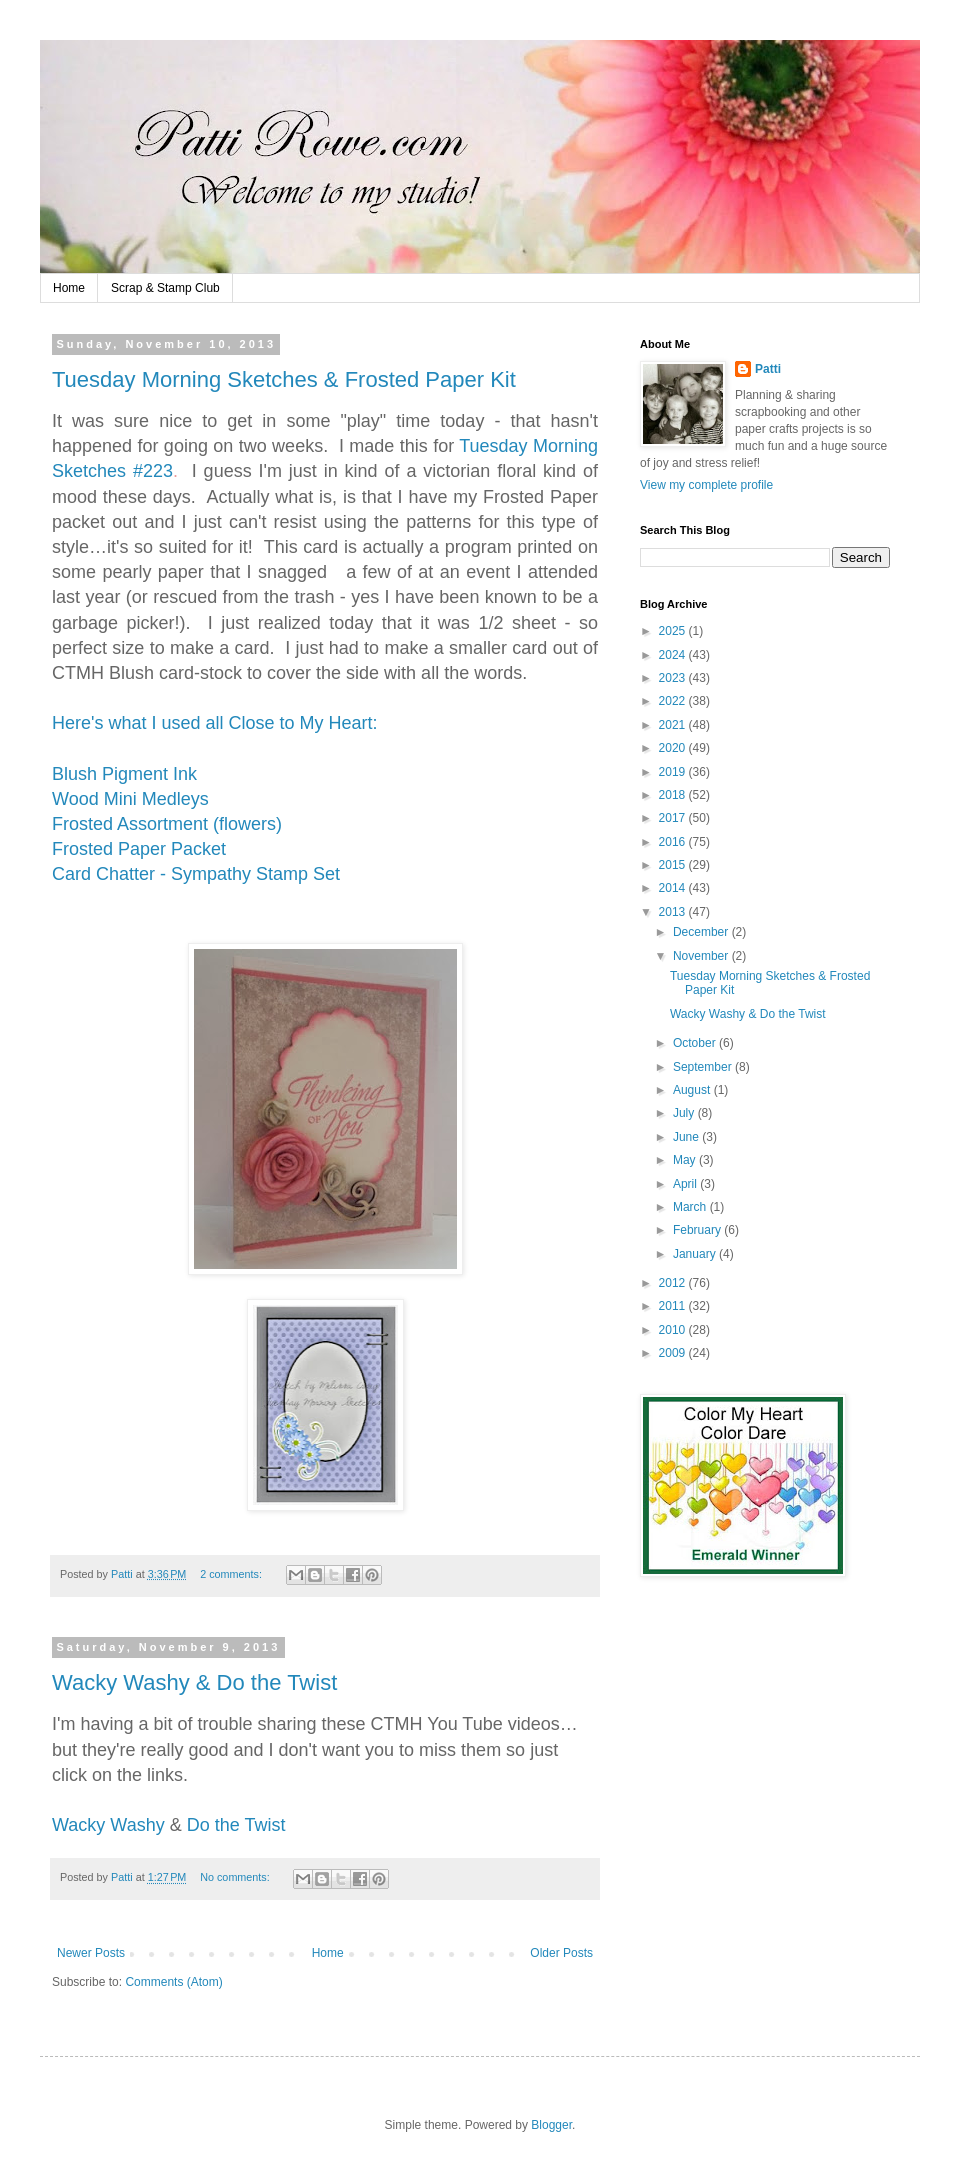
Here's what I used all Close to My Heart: (215, 723)
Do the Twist (236, 1825)
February (698, 1230)
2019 (674, 772)
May (686, 1160)
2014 (674, 888)
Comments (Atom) (173, 1982)
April (686, 1184)
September (704, 1067)
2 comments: (232, 1574)
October (696, 1043)
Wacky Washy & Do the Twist (194, 1682)
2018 (674, 795)
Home (69, 288)
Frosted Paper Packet (141, 849)
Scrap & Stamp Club (165, 288)
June (687, 1137)
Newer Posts (91, 1953)
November (702, 956)
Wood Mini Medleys (130, 799)
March (691, 1207)
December (702, 932)
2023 (674, 678)
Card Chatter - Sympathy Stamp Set (196, 874)
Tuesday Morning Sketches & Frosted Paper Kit (284, 379)
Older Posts (561, 1953)
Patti (768, 369)
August (693, 1090)
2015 (674, 865)
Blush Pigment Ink (124, 774)
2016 (674, 842)
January (696, 1254)
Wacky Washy (108, 1825)
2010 (674, 1330)
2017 (674, 818)
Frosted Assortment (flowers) (167, 824)
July (685, 1113)
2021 (674, 725)
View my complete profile (706, 485)
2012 (674, 1283)
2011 (674, 1306)
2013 (674, 912)
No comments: (236, 1877)
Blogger (551, 2125)
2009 (674, 1353)
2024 (674, 655)
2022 (674, 701)
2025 (674, 631)
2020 (674, 748)
